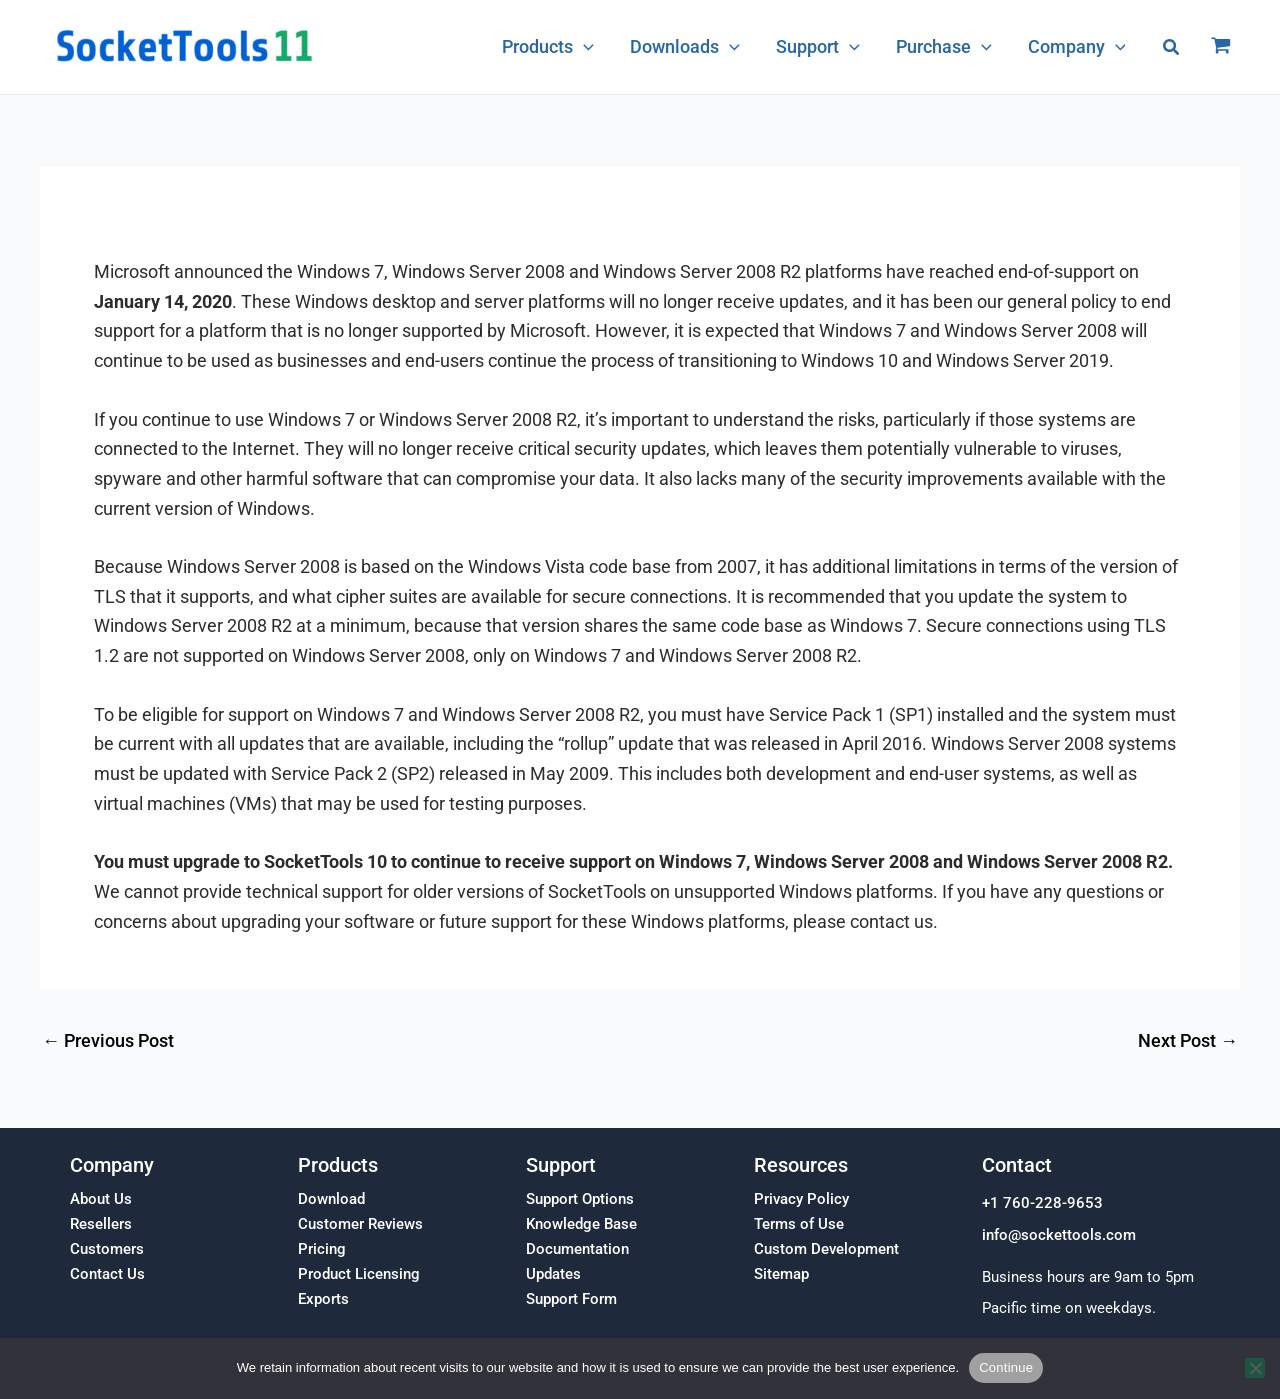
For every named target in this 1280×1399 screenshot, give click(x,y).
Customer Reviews (360, 1224)
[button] (1172, 47)
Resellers (101, 1224)
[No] (1255, 1368)
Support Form (571, 1299)
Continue (1006, 1367)
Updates (553, 1274)
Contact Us (107, 1274)
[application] (583, 47)
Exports (323, 1299)
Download (331, 1199)
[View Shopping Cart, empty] (1221, 47)
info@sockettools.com (1059, 1235)
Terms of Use (799, 1224)
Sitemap (781, 1274)
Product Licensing (359, 1274)
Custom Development (826, 1249)
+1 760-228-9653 (1042, 1203)
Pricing (322, 1249)
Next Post (1188, 1041)
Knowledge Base (581, 1224)
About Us (101, 1199)
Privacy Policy (801, 1199)
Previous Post (108, 1041)
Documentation (577, 1249)
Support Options (580, 1199)
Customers (107, 1249)
